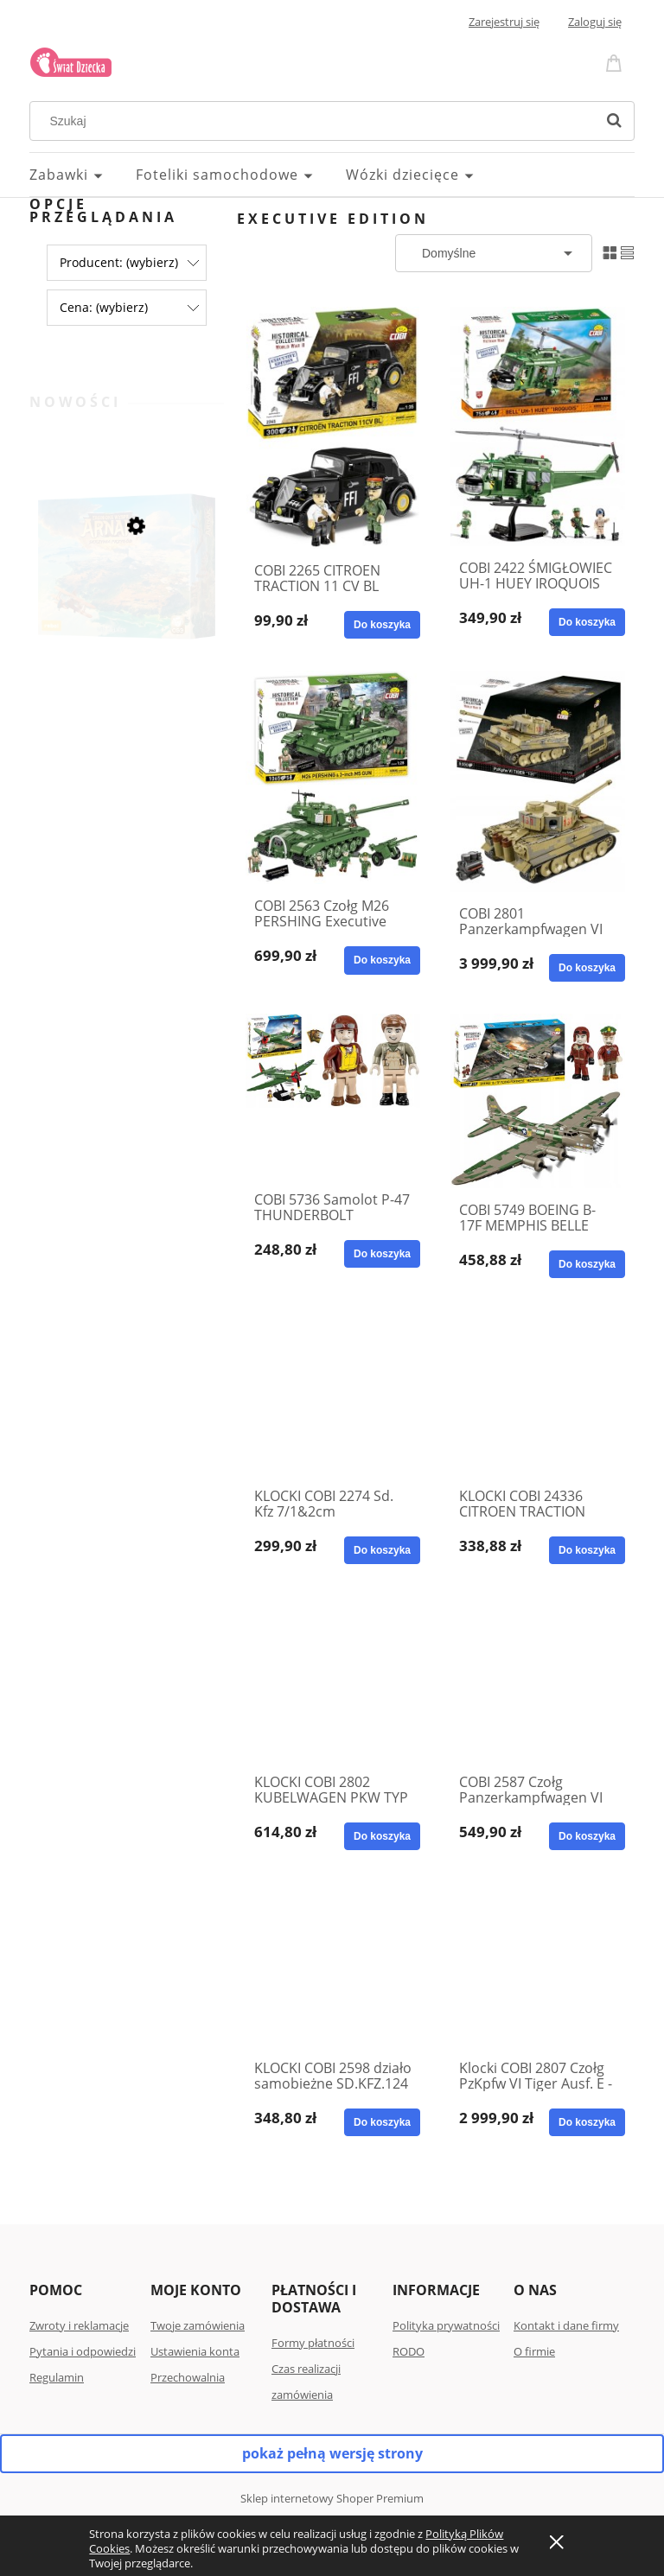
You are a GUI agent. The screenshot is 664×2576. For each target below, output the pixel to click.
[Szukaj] (614, 121)
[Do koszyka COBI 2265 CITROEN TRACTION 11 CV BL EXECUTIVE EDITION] (382, 625)
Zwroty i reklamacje (79, 2325)
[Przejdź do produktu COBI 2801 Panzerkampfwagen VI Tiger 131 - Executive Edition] (537, 781)
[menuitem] (82, 174)
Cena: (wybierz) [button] (104, 307)
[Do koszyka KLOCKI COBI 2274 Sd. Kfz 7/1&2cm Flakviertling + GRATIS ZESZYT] (382, 1550)
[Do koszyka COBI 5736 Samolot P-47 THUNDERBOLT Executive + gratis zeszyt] (382, 1254)
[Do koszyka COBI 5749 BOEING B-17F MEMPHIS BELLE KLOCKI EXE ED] (587, 1264)
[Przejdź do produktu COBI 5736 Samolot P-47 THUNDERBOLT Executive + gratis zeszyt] (333, 1096)
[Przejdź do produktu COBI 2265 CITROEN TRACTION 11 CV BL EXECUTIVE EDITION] (333, 428)
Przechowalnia (187, 2377)
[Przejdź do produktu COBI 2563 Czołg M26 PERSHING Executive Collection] (333, 777)
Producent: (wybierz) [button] (119, 262)
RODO (409, 2351)
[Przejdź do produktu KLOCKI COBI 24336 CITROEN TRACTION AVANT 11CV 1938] (537, 1392)
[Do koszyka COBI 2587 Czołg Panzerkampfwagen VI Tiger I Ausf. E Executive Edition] (587, 1836)
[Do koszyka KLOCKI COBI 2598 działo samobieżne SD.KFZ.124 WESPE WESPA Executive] (382, 2122)
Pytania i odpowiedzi (82, 2351)
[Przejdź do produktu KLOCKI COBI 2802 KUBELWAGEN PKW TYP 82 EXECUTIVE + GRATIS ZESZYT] (333, 1678)
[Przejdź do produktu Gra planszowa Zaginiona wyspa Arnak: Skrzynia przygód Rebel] (126, 594)
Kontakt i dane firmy (566, 2325)
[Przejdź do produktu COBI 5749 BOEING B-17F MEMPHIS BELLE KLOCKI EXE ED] (537, 1101)
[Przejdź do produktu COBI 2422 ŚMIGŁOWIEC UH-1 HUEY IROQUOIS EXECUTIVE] (537, 426)
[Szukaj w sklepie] (316, 121)
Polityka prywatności (446, 2325)
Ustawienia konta (194, 2351)
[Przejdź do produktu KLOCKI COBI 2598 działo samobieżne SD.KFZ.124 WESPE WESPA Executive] (333, 1964)
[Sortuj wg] (493, 253)
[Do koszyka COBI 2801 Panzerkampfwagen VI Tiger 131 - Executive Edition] (587, 968)
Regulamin (56, 2377)
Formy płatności (312, 2342)
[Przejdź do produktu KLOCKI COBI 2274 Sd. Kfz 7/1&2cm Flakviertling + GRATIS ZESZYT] (333, 1392)
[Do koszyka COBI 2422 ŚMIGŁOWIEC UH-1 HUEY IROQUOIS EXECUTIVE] (587, 622)
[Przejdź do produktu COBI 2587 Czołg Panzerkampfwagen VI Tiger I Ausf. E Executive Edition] (537, 1678)
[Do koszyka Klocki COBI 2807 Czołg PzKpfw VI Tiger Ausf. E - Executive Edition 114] (587, 2122)
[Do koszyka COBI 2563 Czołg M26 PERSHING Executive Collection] (382, 960)
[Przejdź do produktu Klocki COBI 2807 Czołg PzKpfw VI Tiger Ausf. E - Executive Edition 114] (537, 1964)
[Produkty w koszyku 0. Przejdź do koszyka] (616, 61)
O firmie (534, 2351)
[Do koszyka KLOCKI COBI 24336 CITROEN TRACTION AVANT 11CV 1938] (587, 1550)
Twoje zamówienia (197, 2325)
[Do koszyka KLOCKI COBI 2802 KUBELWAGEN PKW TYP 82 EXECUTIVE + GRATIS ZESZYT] (382, 1836)
